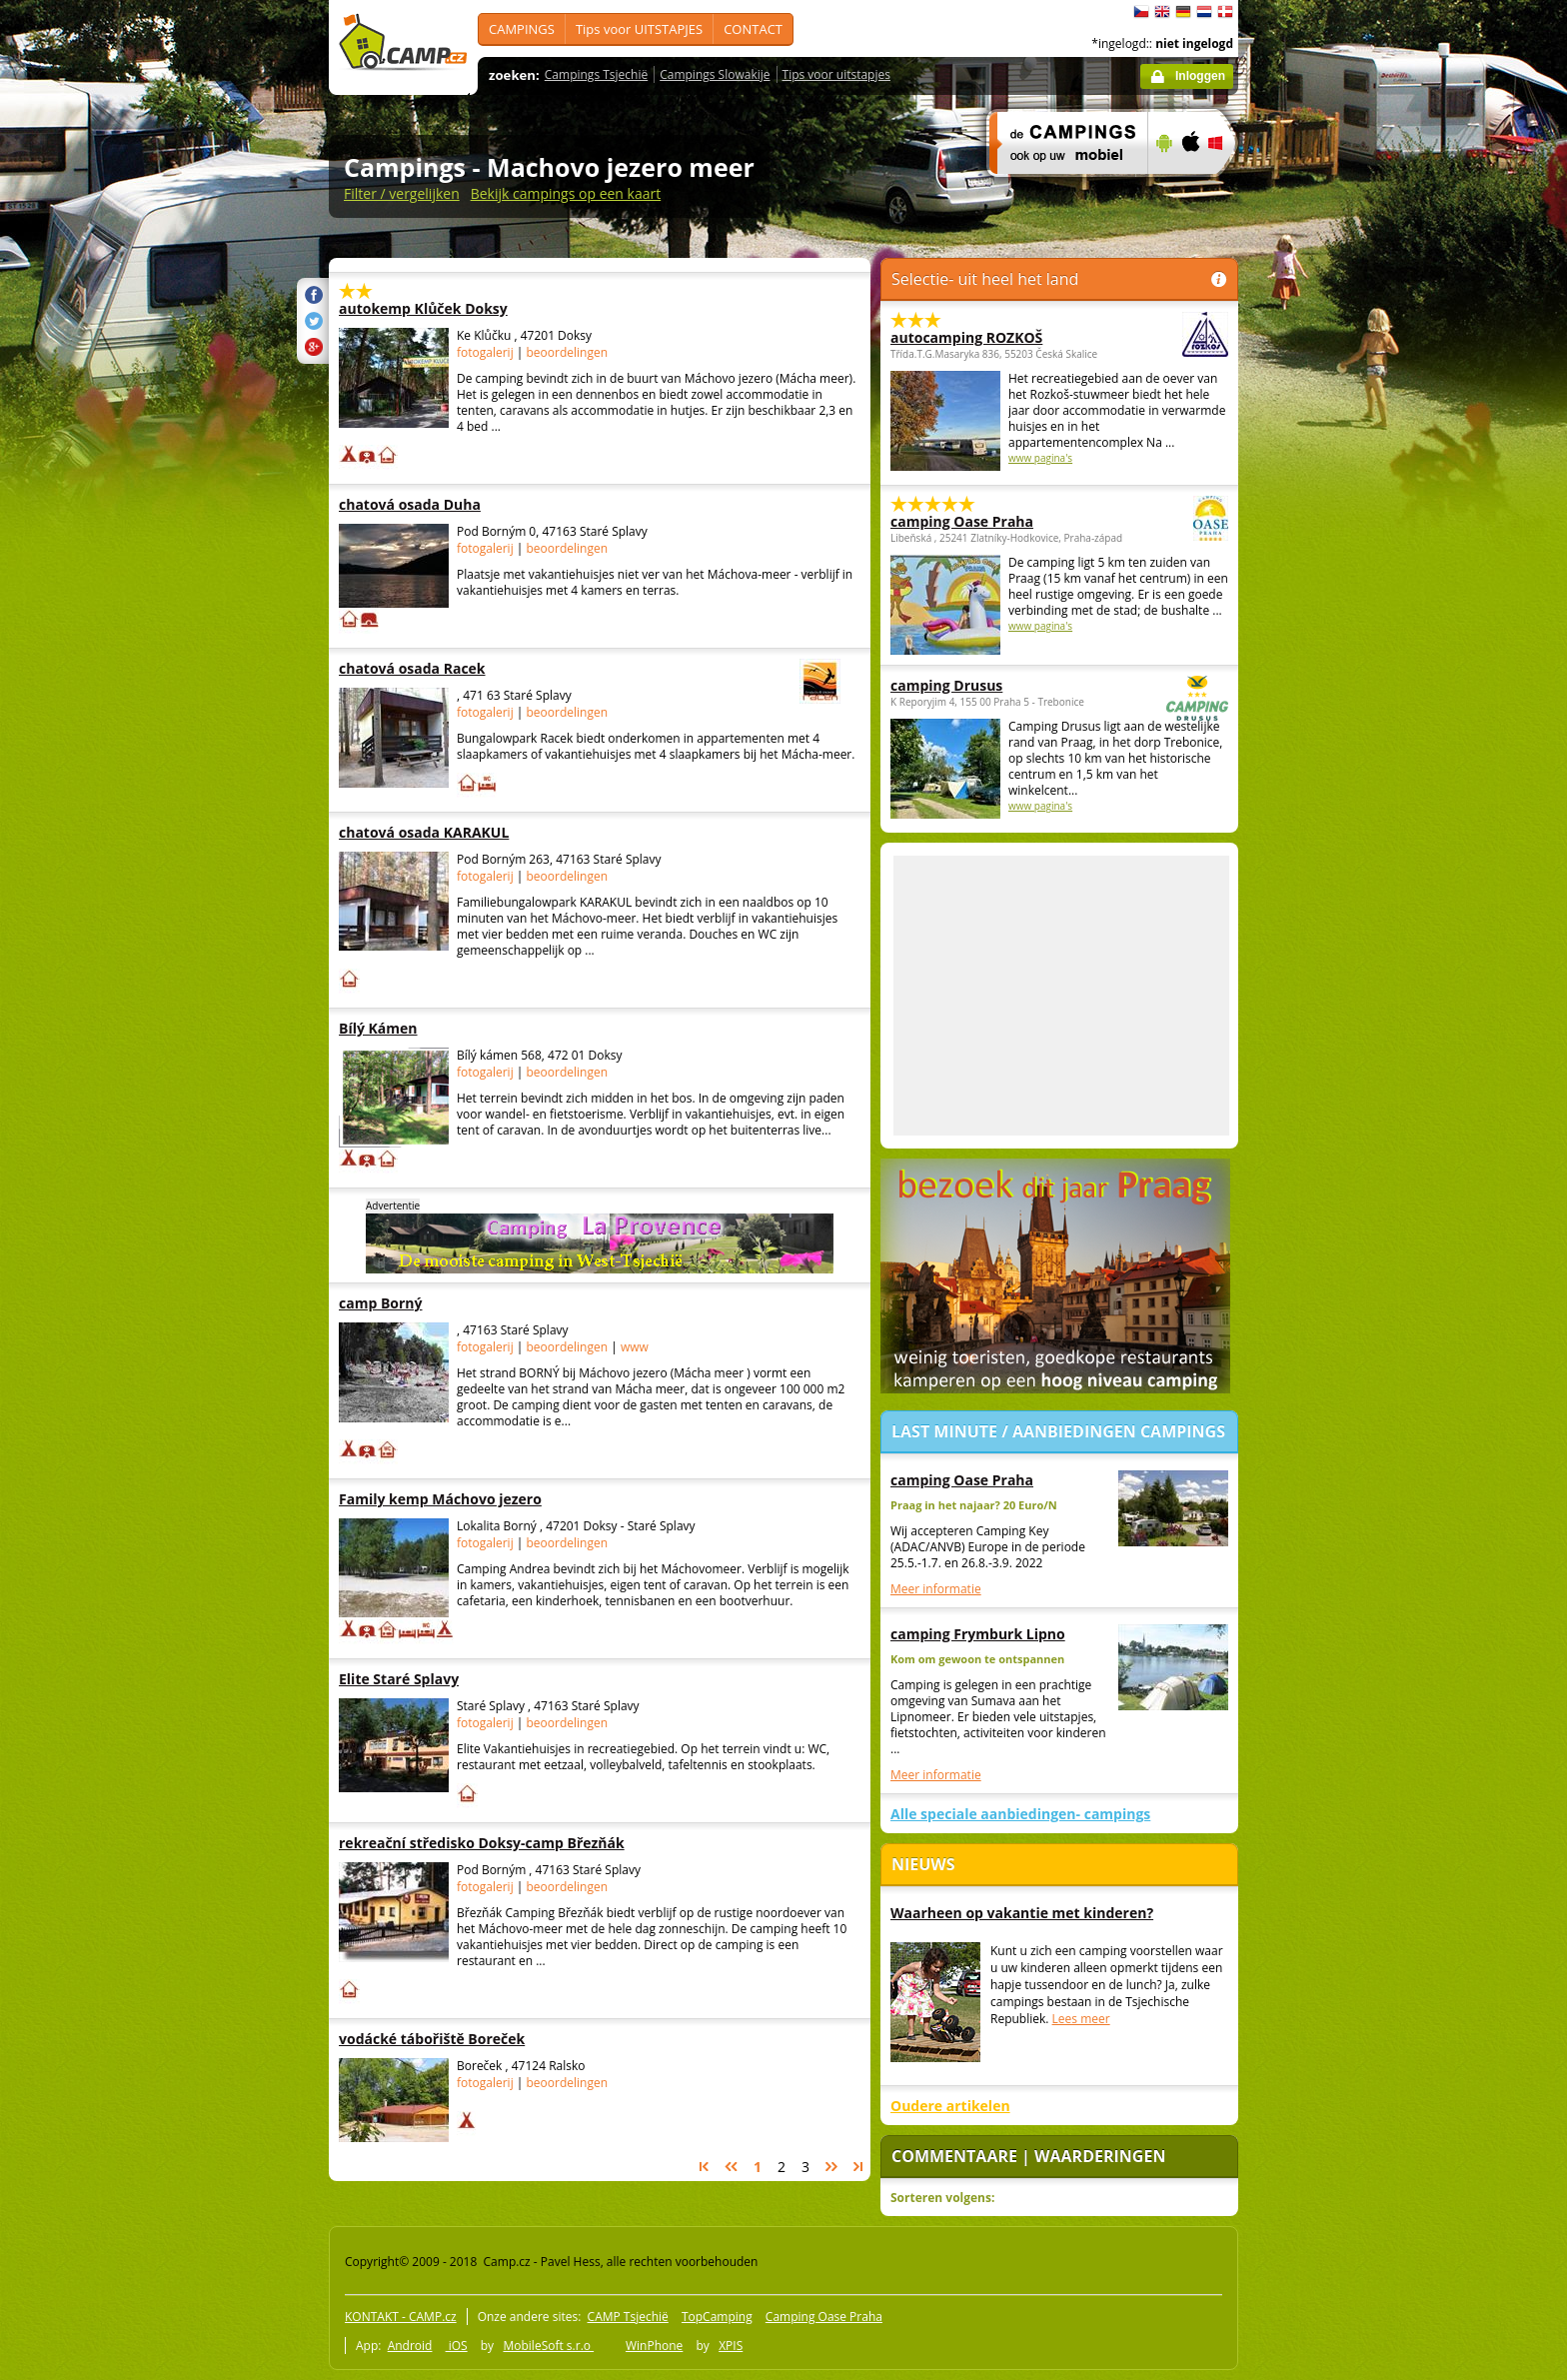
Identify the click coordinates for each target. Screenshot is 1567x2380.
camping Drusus (1004, 685)
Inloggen (1200, 76)
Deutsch (1183, 12)
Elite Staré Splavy (463, 1678)
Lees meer (1081, 2018)
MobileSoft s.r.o (548, 2345)
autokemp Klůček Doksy (463, 308)
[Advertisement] (1322, 601)
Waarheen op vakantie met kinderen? (1021, 1912)
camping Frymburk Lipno (977, 1633)
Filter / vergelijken (402, 193)
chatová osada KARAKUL (463, 832)
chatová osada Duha (463, 504)
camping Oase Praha (1004, 521)
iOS (457, 2345)
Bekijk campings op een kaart (566, 193)
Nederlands (1204, 12)
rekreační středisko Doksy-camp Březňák (482, 1842)
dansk (1225, 12)
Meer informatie (935, 1588)
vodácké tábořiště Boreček (463, 2038)
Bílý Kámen (463, 1028)
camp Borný (463, 1302)
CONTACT (753, 29)
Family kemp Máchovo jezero (463, 1498)
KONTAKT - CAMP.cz (401, 2316)
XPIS (731, 2345)
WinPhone (654, 2345)
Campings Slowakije (715, 74)
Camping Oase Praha (824, 2316)
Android (410, 2345)
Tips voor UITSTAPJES (639, 29)
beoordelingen (568, 352)
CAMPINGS (522, 29)
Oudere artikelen (950, 2105)
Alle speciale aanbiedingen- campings (1020, 1813)
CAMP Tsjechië (628, 2316)
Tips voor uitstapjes (836, 74)
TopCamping (717, 2316)
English (1162, 12)
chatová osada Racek (535, 668)
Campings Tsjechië (596, 74)
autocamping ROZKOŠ (1004, 337)
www (635, 1346)
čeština (1141, 12)
